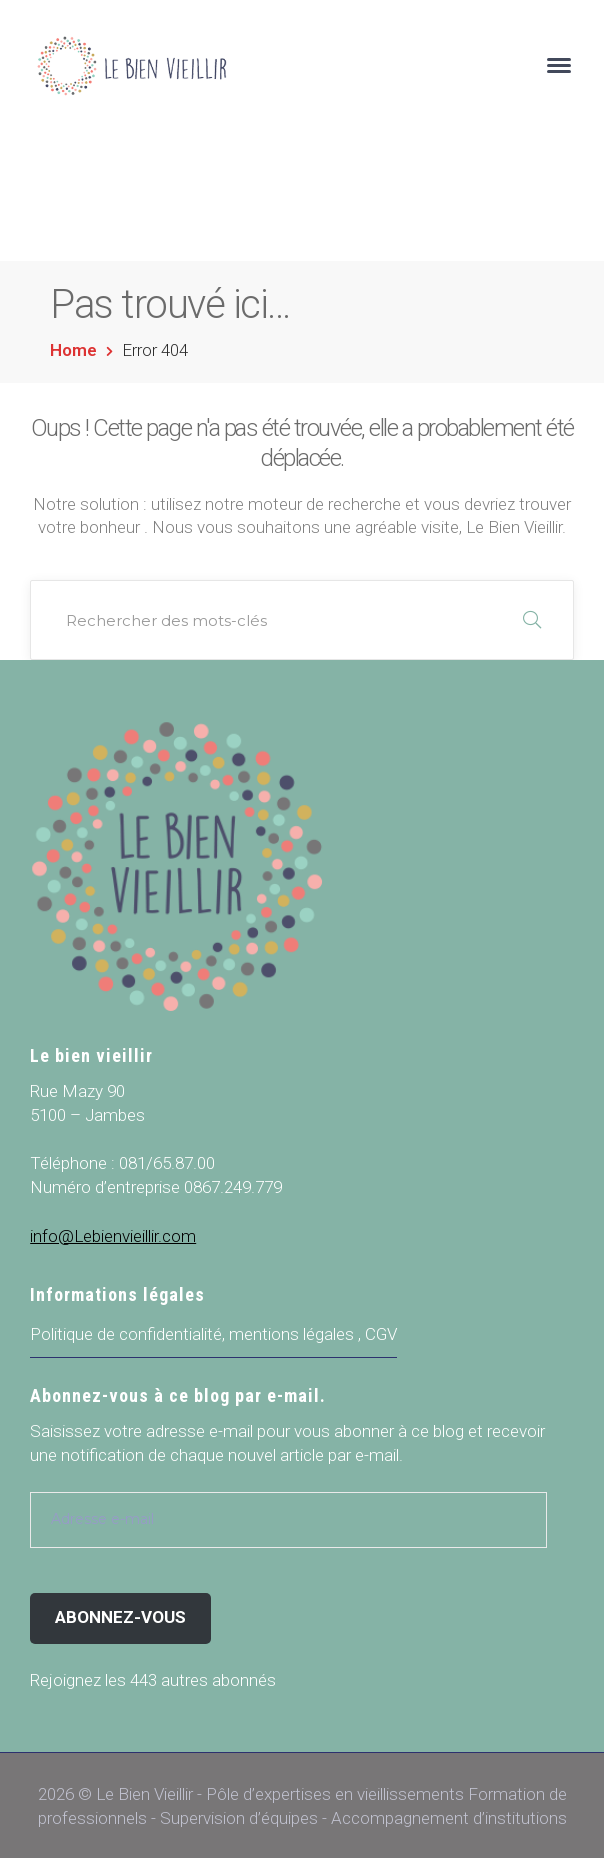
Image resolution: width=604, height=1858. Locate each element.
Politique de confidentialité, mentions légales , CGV (213, 1334)
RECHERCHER (532, 620)
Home (73, 350)
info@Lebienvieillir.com (113, 1236)
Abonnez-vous (120, 1617)
